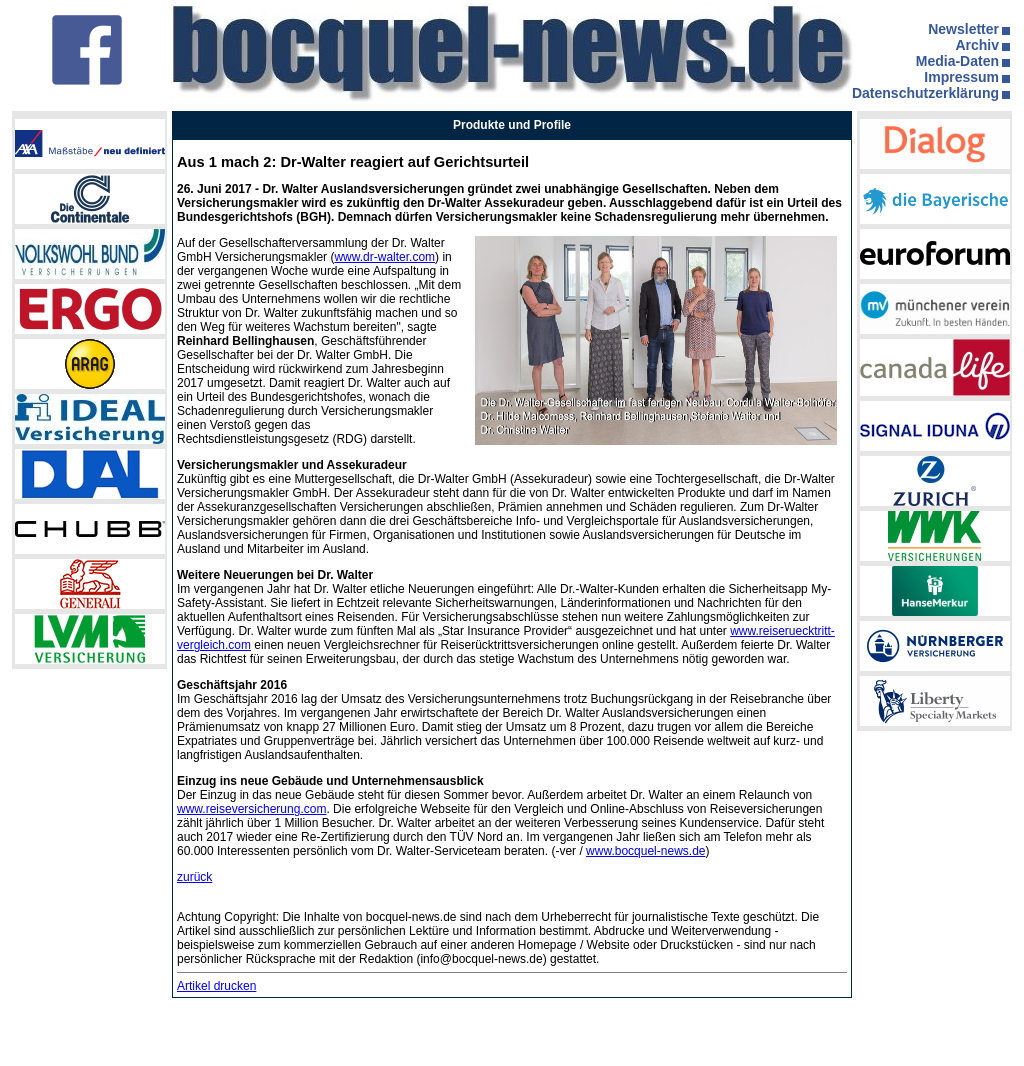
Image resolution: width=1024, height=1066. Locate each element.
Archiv (977, 45)
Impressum (961, 77)
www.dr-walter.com (384, 257)
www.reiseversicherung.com (251, 809)
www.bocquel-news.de (645, 851)
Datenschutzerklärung (925, 93)
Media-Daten (957, 61)
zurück (194, 877)
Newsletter (963, 29)
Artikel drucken (216, 986)
